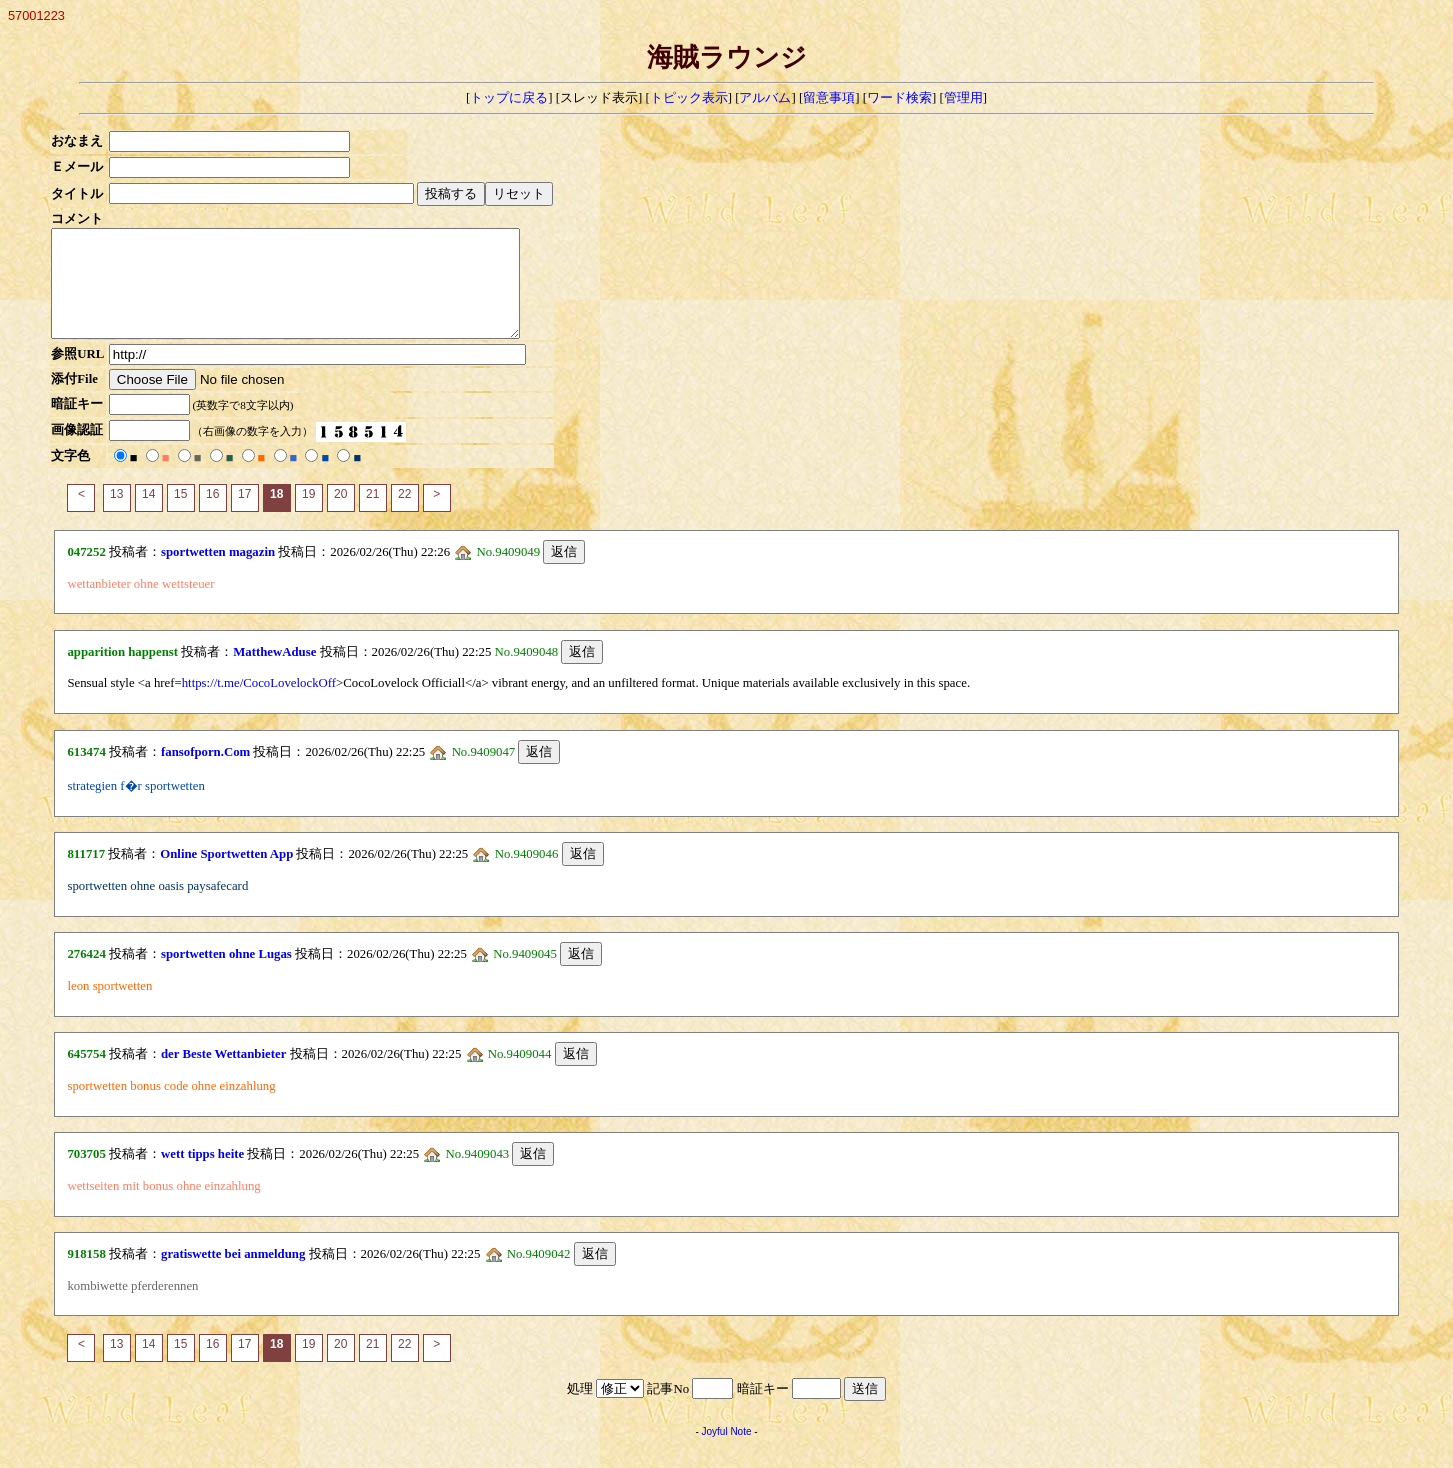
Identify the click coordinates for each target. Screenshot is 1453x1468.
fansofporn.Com (205, 773)
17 (244, 515)
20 (340, 515)
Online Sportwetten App (226, 875)
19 (308, 515)
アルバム (765, 98)
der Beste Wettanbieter (223, 1075)
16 (212, 515)
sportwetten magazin (218, 573)
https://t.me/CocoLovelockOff (259, 704)
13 (116, 515)
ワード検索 (899, 98)
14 (148, 515)
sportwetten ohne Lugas (226, 975)
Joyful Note (726, 1452)
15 (180, 515)
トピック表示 (689, 98)
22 (404, 515)
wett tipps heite (202, 1175)
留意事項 (829, 98)
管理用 (963, 98)
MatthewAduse (274, 673)
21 (372, 515)
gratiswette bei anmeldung (233, 1275)
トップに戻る (509, 98)
